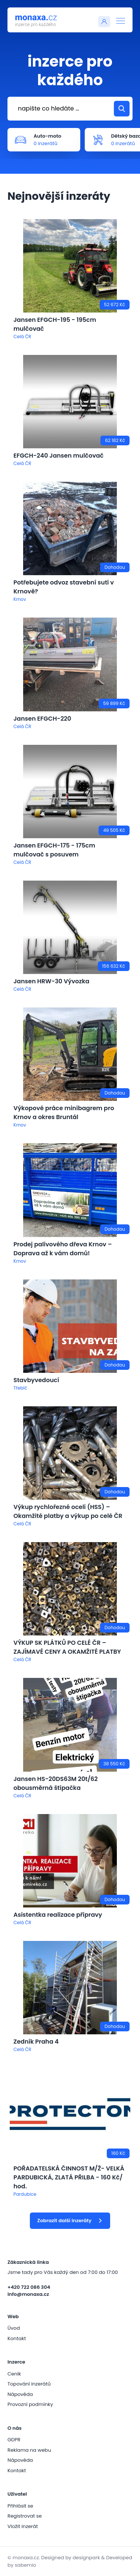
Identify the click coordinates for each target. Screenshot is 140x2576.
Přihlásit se (20, 2505)
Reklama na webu (29, 2450)
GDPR (14, 2439)
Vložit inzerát (22, 2526)
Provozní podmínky (30, 2404)
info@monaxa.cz (28, 2294)
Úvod (13, 2328)
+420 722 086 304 (28, 2287)
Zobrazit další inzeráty (70, 2220)
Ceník (14, 2373)
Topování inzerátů (29, 2383)
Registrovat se (24, 2515)
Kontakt (16, 2338)
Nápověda (20, 2394)
